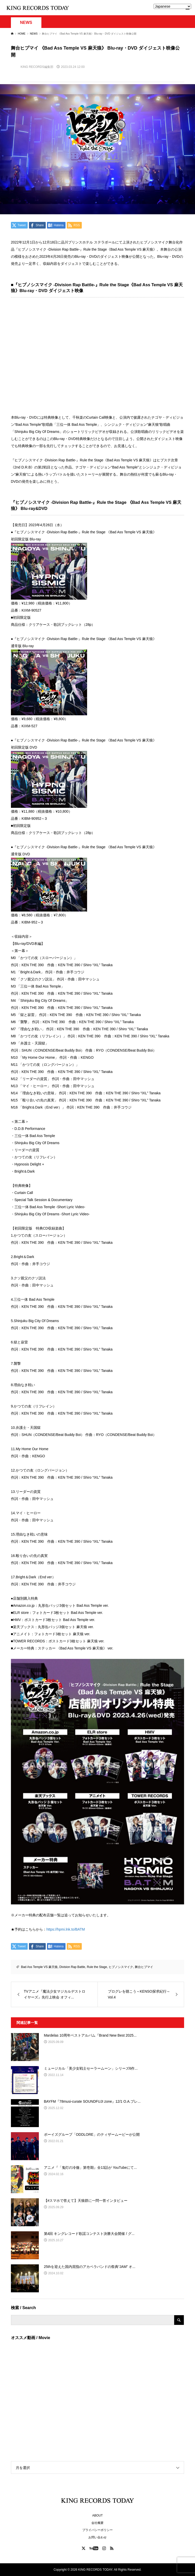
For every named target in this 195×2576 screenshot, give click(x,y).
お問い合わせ (97, 2537)
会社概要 (97, 2523)
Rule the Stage (97, 1967)
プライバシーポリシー (97, 2530)
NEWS (26, 22)
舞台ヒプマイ (144, 1967)
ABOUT (97, 2515)
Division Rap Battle (72, 1967)
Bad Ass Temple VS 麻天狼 (39, 1967)
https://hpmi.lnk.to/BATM (65, 1929)
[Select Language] (172, 6)
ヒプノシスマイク (121, 1967)
